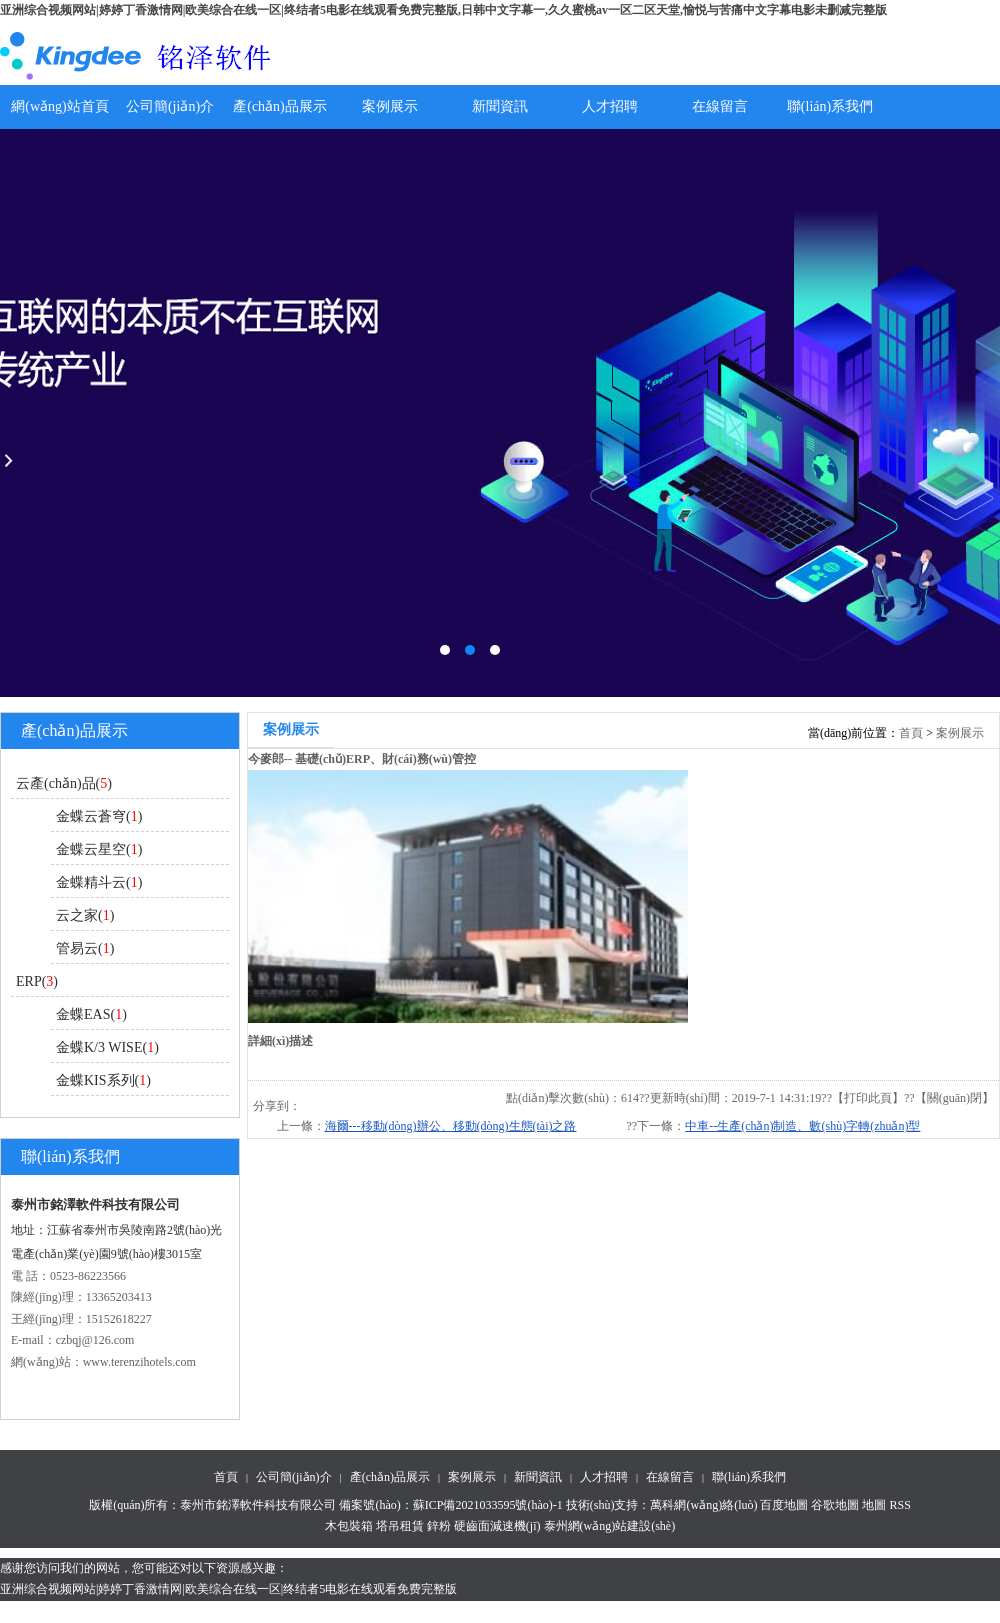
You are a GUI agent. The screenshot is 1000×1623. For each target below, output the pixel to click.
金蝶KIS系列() (103, 1080)
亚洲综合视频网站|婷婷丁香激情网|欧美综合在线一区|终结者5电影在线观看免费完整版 (228, 1589)
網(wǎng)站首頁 (59, 106)
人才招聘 (610, 106)
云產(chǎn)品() (64, 783)
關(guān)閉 (954, 1098)
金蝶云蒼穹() (99, 816)
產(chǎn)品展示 (280, 106)
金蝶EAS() (91, 1014)
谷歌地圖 (835, 1505)
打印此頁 (868, 1098)
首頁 (911, 733)
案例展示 (390, 106)
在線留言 (720, 106)
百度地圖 (784, 1505)
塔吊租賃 (400, 1526)
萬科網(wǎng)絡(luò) (705, 1505)
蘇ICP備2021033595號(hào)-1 (488, 1505)
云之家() (85, 915)
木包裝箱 (349, 1526)
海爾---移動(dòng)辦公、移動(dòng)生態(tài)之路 (451, 1126)
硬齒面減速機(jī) (497, 1526)
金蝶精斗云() (99, 882)
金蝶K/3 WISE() (107, 1047)
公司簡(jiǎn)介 (170, 106)
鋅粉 (439, 1526)
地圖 (874, 1505)
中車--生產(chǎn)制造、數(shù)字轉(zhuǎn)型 (802, 1126)
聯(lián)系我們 (830, 106)
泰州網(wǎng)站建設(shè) (610, 1526)
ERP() (37, 981)
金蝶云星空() (99, 849)
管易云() (85, 948)
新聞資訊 (500, 106)
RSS (899, 1505)
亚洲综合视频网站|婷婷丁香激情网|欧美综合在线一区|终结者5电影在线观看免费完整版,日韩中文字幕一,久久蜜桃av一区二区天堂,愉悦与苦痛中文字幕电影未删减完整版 (443, 10)
